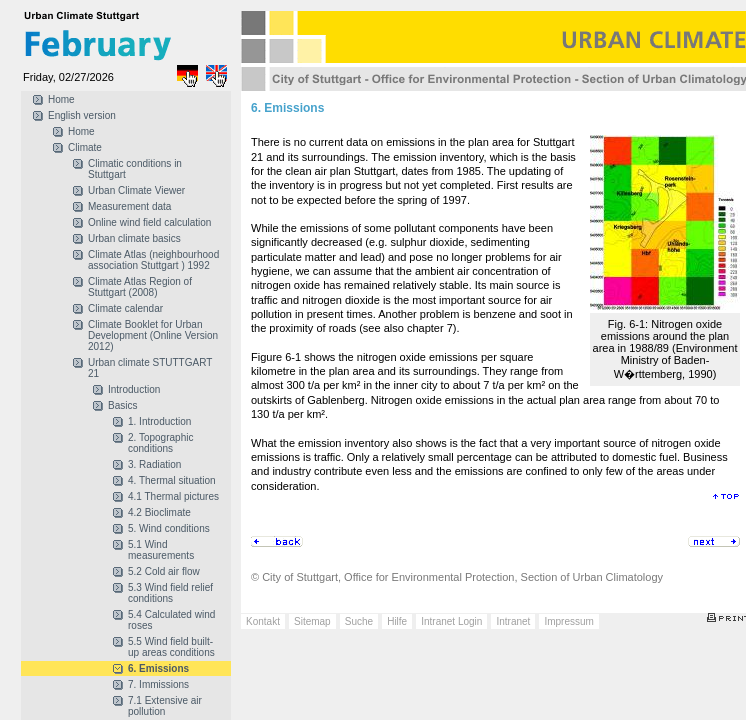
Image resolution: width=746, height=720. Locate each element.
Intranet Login (451, 621)
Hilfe (397, 621)
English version (82, 115)
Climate (85, 147)
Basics (122, 405)
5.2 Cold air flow (164, 571)
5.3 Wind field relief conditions (170, 593)
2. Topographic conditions (160, 443)
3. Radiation (154, 464)
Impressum (568, 621)
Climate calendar (125, 308)
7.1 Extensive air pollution (165, 706)
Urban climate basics (134, 238)
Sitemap (312, 621)
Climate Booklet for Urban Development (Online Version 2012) (153, 335)
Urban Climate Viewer (136, 190)
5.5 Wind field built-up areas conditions (171, 647)
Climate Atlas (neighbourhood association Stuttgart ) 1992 (153, 260)
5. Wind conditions (169, 528)
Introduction (134, 389)
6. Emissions (158, 668)
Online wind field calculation (149, 222)
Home (61, 99)
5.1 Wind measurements (161, 550)
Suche (359, 621)
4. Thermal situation (172, 480)
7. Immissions (158, 684)
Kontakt (263, 621)
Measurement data (129, 206)
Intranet (513, 621)
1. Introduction (159, 421)
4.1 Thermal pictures (173, 496)
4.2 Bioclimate (159, 512)
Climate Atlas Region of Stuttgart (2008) (140, 287)
